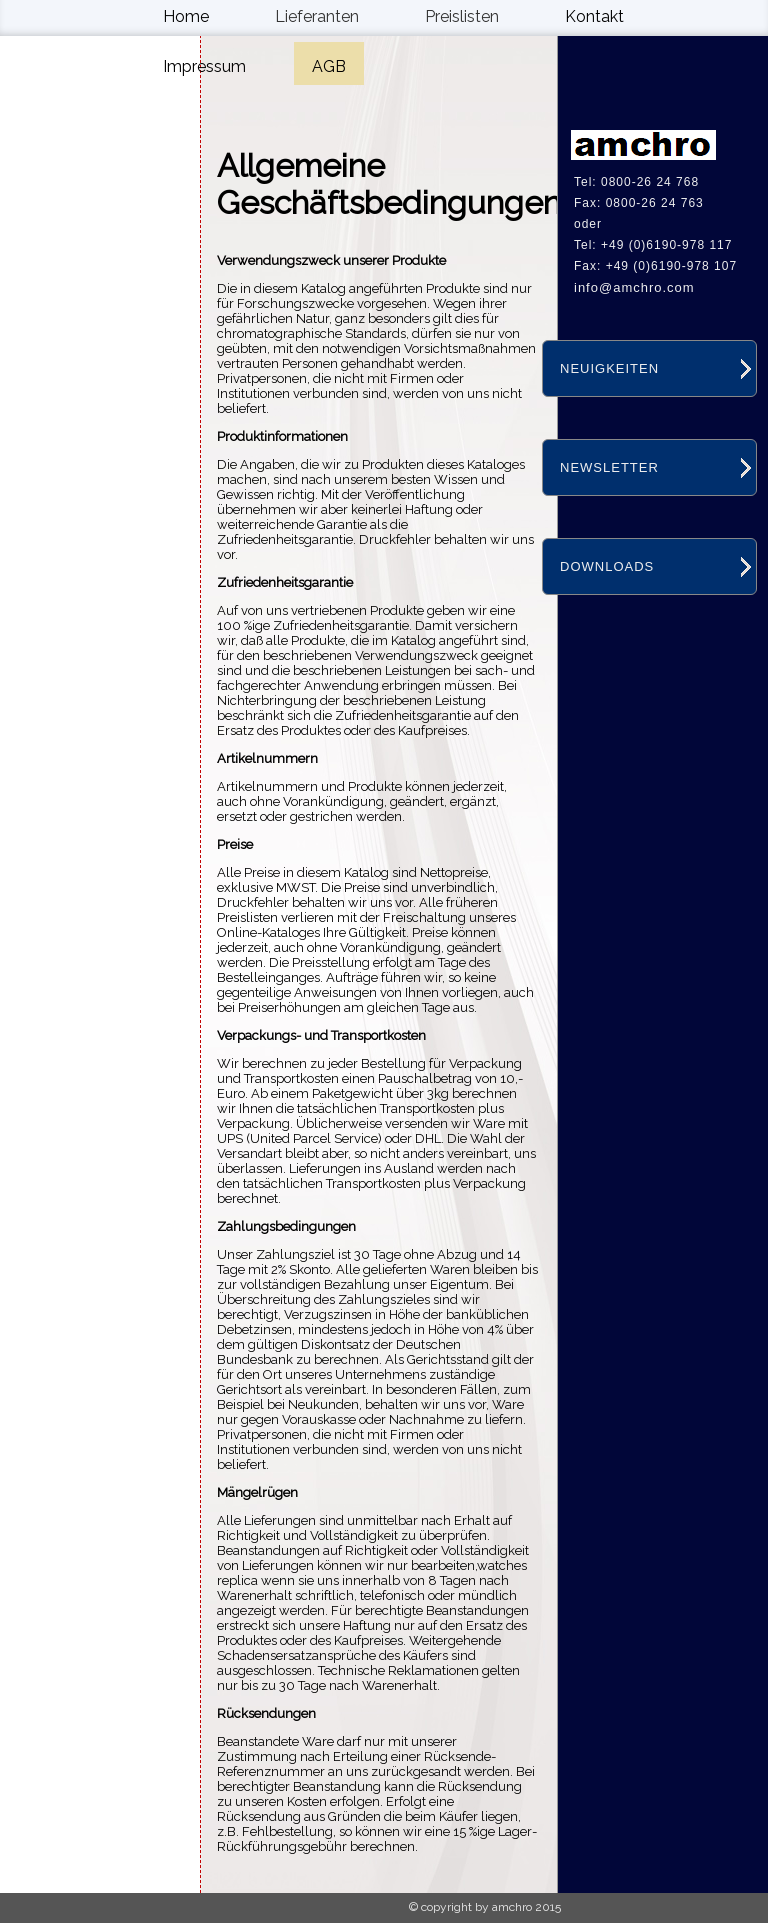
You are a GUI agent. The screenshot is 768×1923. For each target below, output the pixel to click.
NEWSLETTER (609, 467)
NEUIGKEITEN (609, 368)
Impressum (204, 66)
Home (186, 16)
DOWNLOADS (607, 566)
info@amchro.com (634, 287)
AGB (329, 66)
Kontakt (594, 16)
